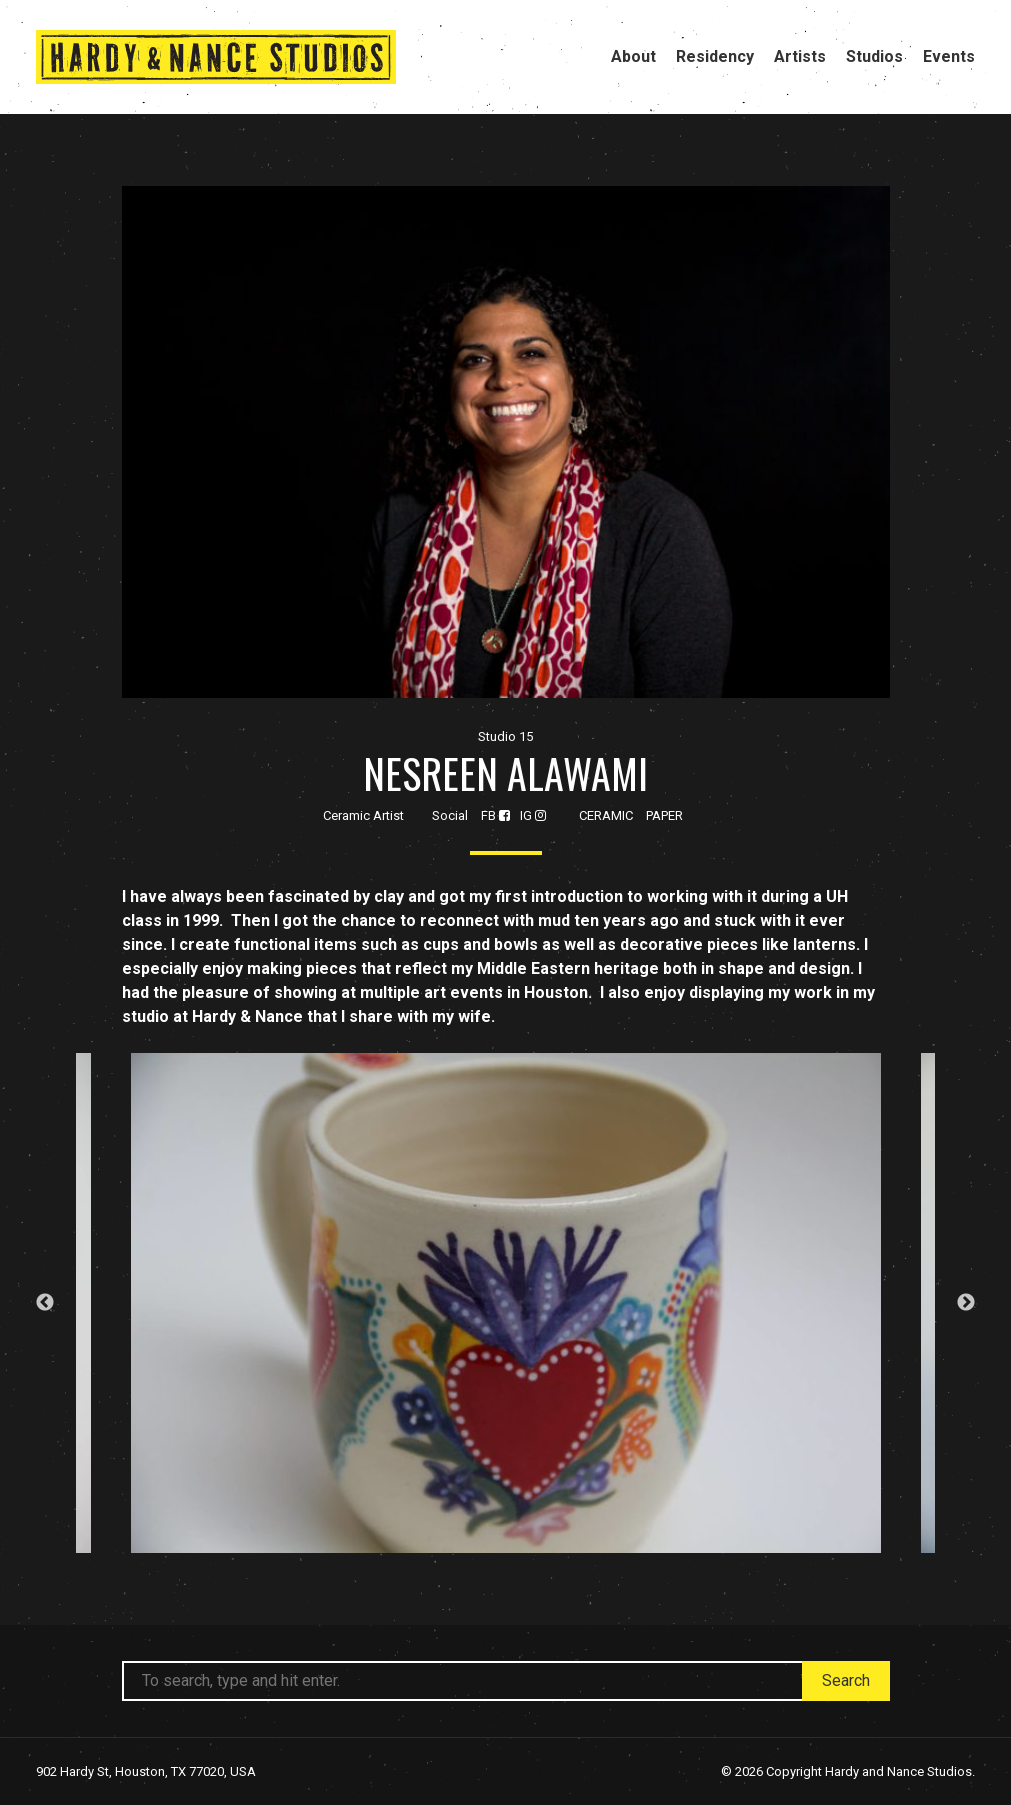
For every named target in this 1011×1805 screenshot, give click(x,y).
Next (966, 1303)
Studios (874, 56)
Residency (715, 56)
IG (533, 815)
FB (495, 815)
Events (949, 56)
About (633, 56)
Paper (664, 815)
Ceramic (606, 815)
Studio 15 (505, 736)
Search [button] (846, 1680)
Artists (800, 56)
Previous (45, 1303)
